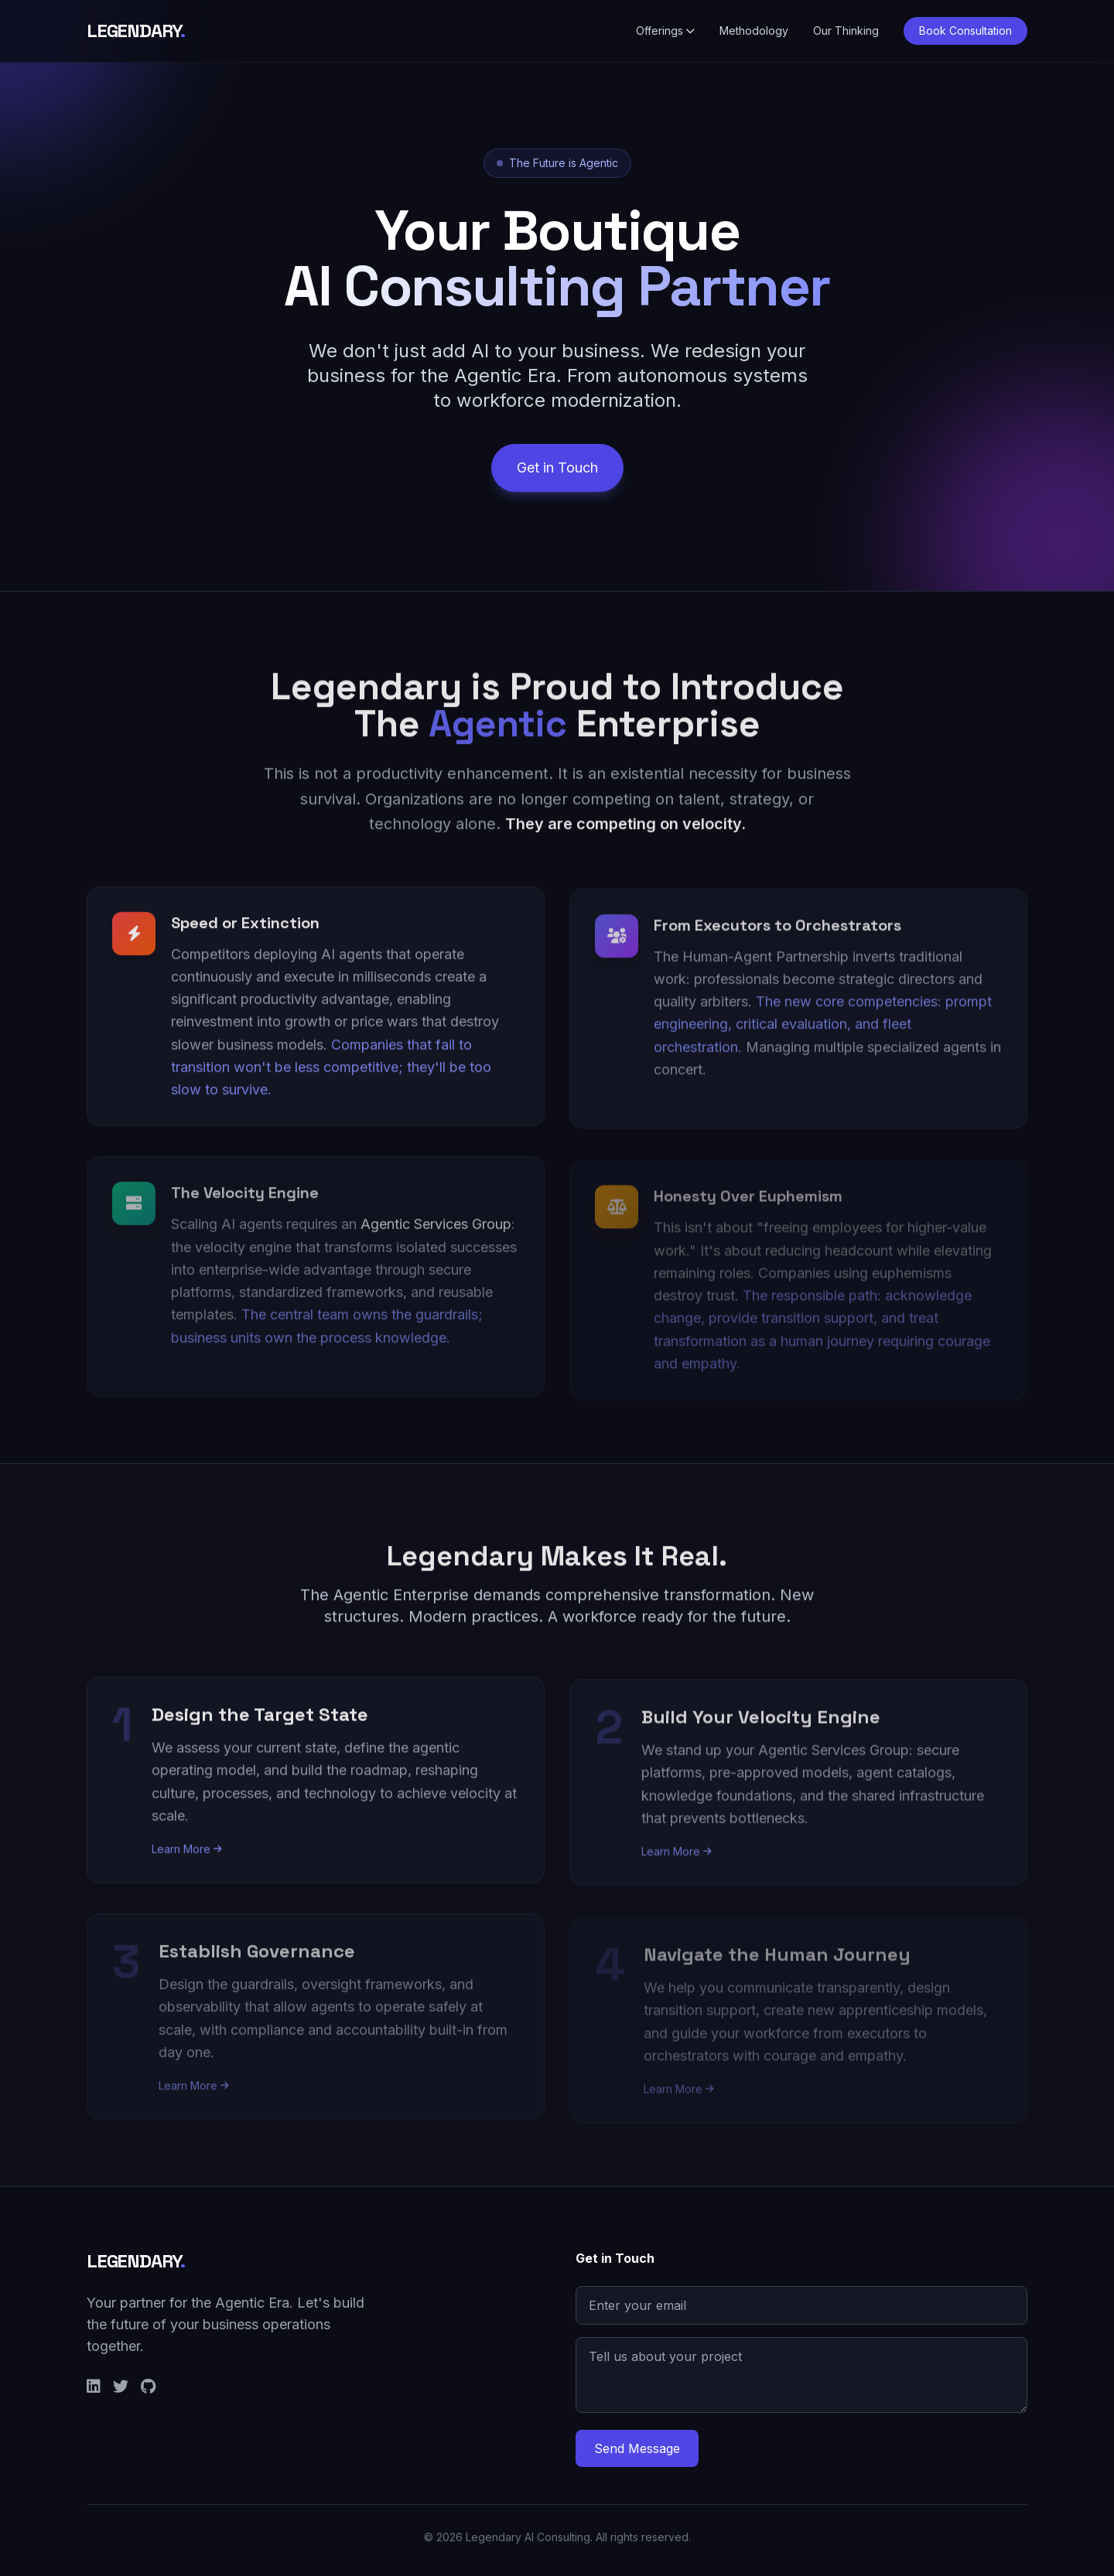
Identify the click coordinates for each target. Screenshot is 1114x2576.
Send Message (637, 2448)
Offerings (665, 30)
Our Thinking (846, 30)
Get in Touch (557, 474)
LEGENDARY (136, 31)
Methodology (753, 30)
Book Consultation (965, 30)
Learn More (187, 1859)
